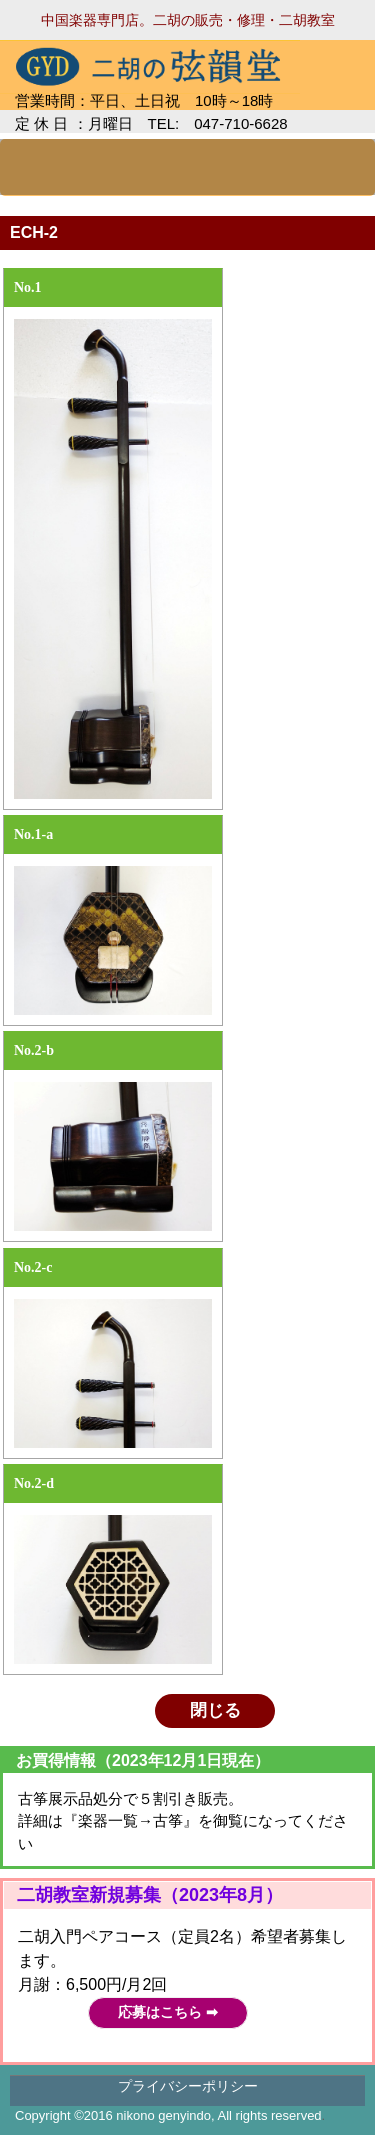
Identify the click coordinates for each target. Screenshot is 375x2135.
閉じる (215, 1710)
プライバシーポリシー (188, 2086)
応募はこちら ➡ (168, 2012)
